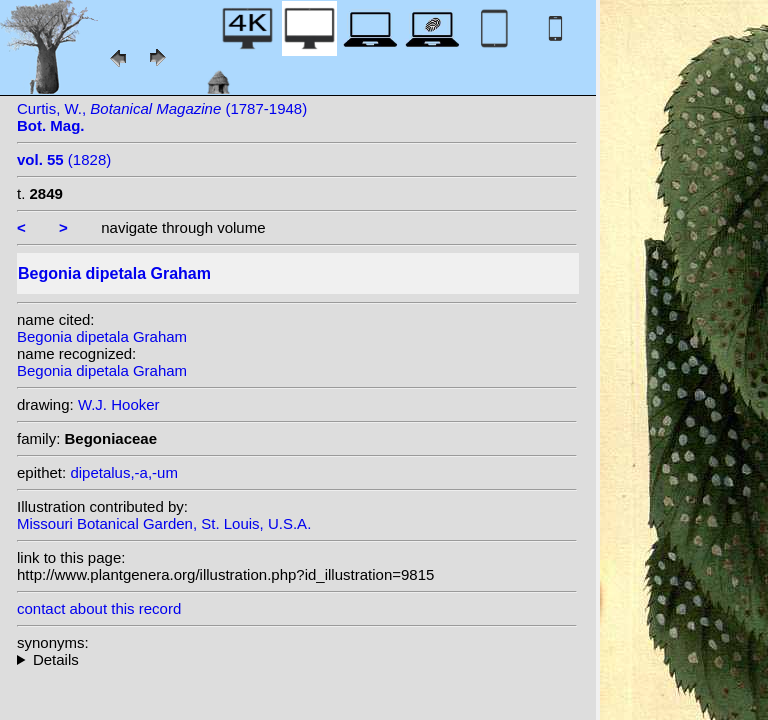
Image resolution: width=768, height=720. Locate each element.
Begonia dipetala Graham (102, 336)
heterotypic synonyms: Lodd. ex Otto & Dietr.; (297, 659)
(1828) (64, 159)
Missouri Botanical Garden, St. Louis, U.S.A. (164, 523)
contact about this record (99, 608)
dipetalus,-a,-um (124, 472)
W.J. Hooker (119, 404)
